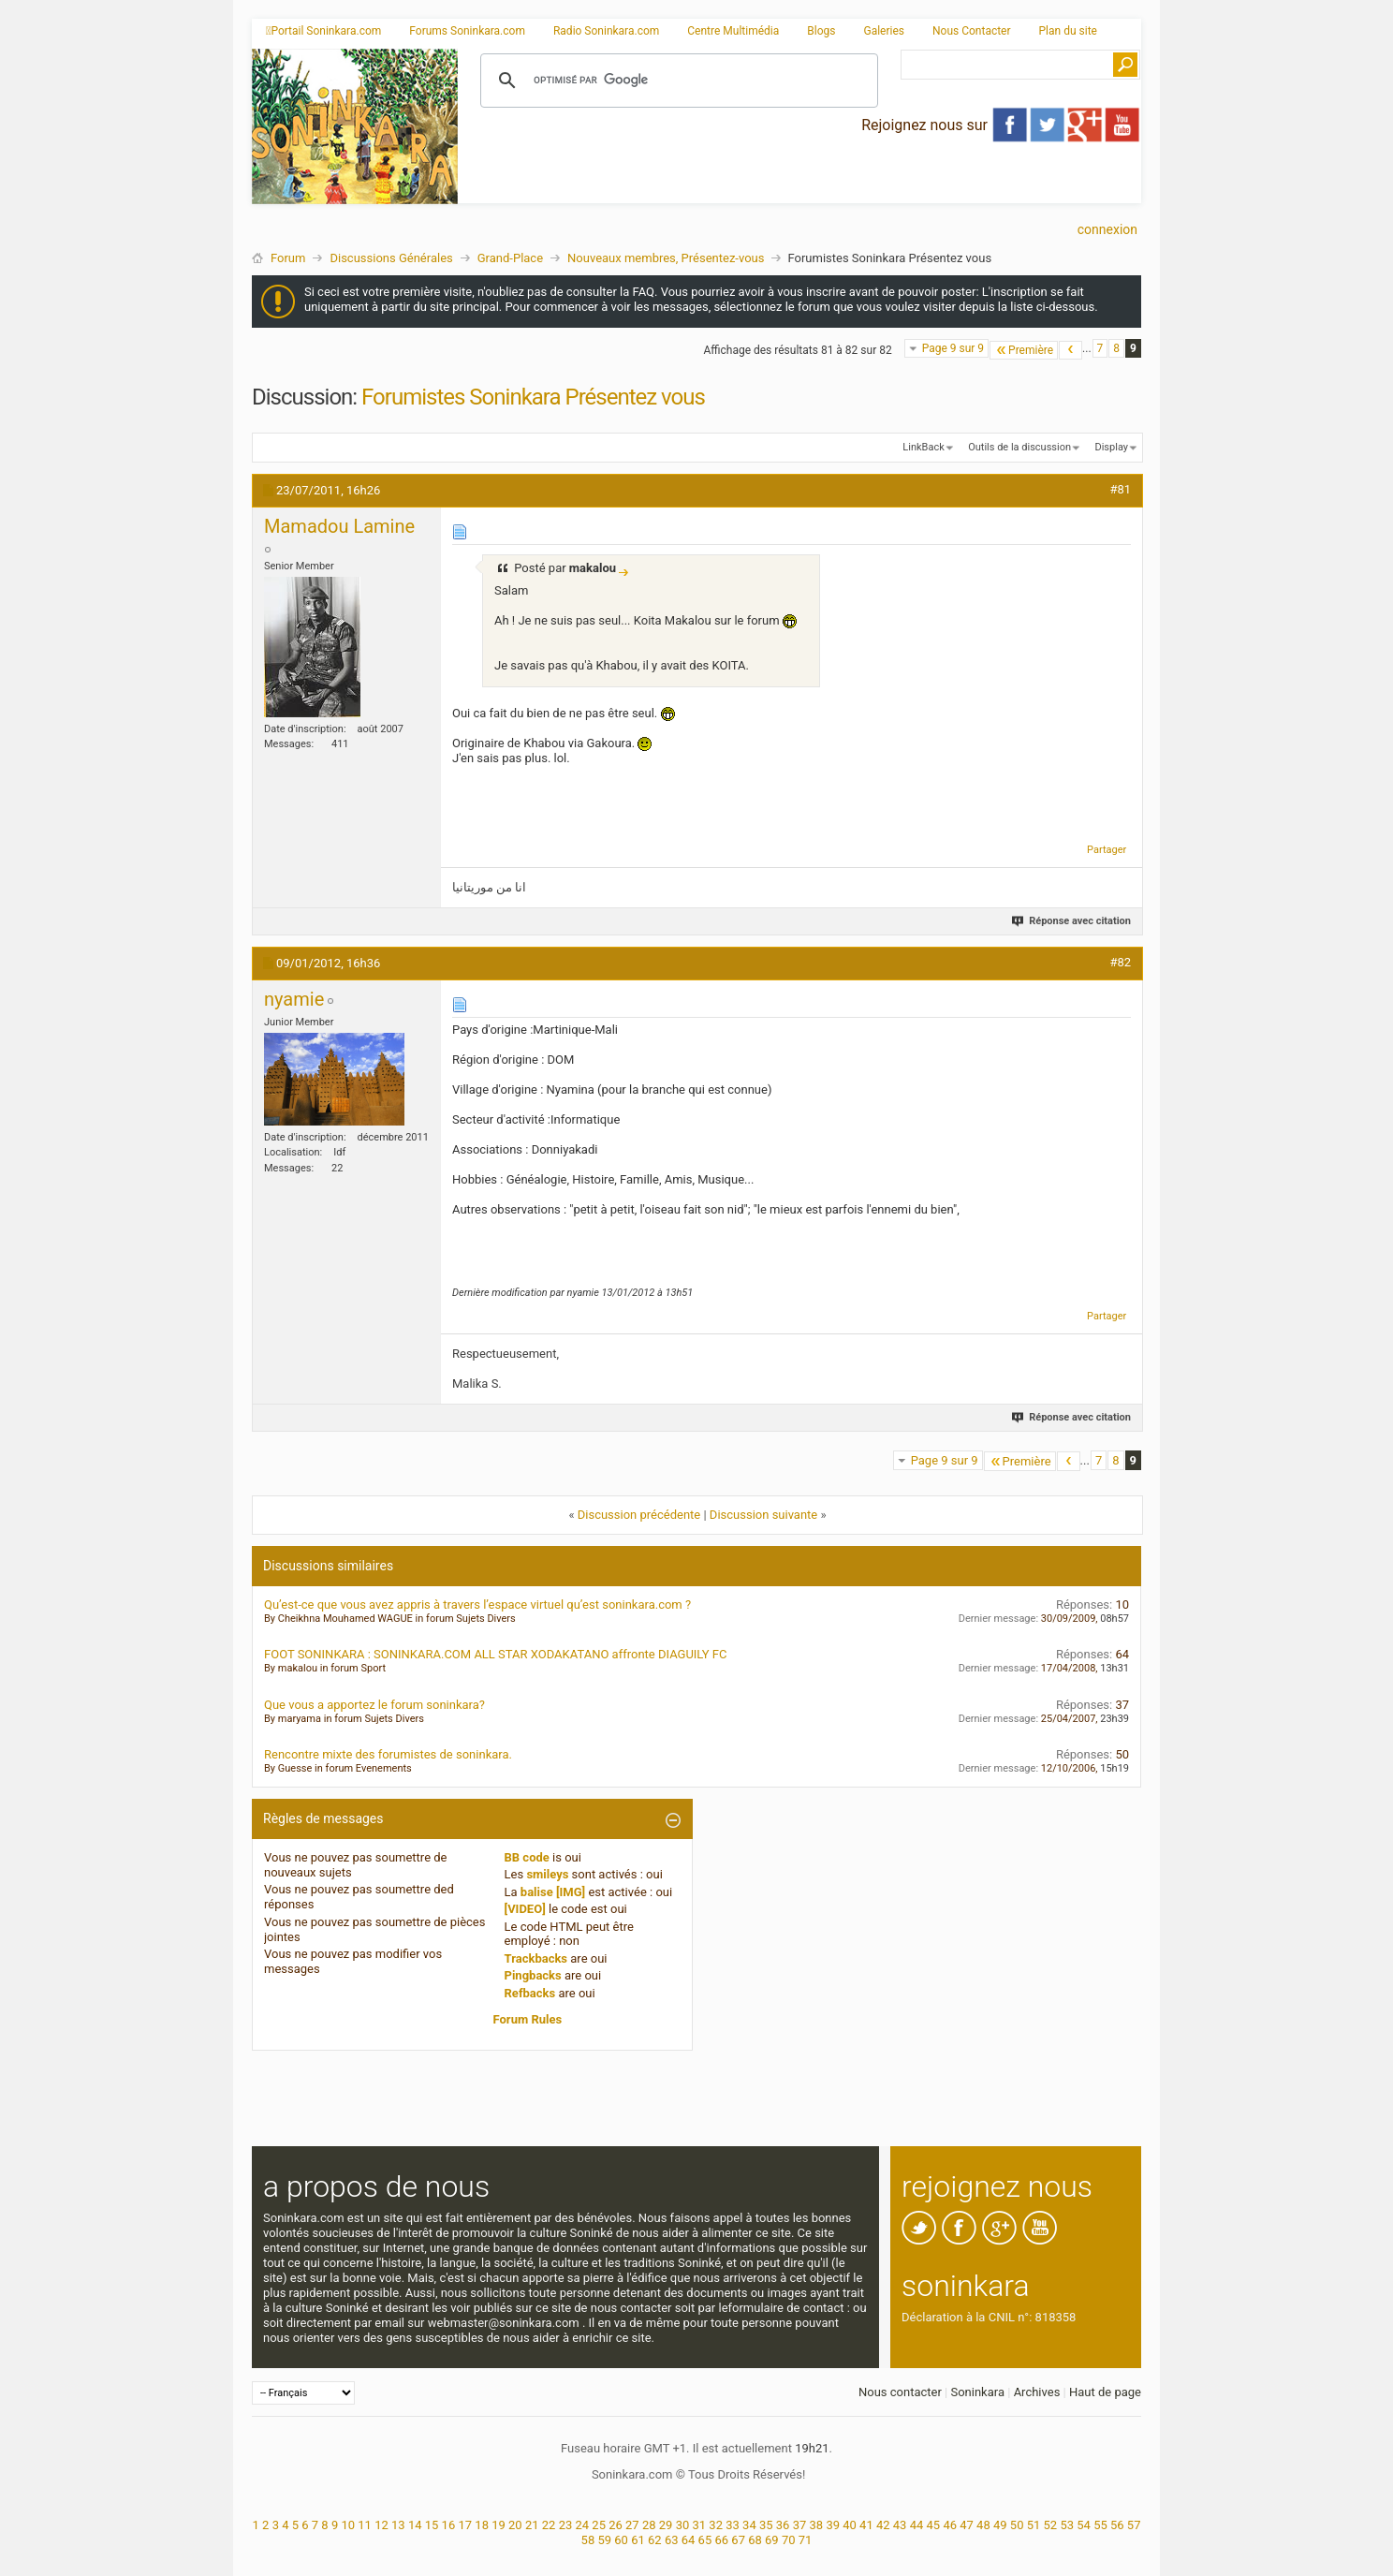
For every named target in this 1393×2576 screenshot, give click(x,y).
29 (666, 2525)
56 (1117, 2525)
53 (1067, 2525)
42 (883, 2525)
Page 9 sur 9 (953, 348)
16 (449, 2525)
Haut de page (1105, 2392)
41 (866, 2525)
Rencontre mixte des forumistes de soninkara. (388, 1754)
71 (806, 2540)
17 (465, 2525)
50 (1017, 2525)
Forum (288, 258)
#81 (1120, 489)
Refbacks (530, 1993)
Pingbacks (533, 1975)
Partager (1106, 850)
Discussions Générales (391, 258)
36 (783, 2525)
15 (432, 2525)
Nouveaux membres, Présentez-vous (665, 258)
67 (738, 2540)
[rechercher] (676, 80)
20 (515, 2525)
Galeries (883, 30)
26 (616, 2525)
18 (482, 2525)
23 (566, 2525)
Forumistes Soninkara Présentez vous (533, 397)
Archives (1037, 2392)
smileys (547, 1874)
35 (766, 2525)
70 (789, 2540)
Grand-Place (510, 258)
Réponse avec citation (1072, 921)
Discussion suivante (763, 1515)
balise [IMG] (553, 1892)
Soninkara (977, 2392)
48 (983, 2525)
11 (365, 2525)
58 (588, 2540)
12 (381, 2525)
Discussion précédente (639, 1515)
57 (1134, 2525)
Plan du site (1068, 30)
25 (599, 2525)
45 (934, 2525)
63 (672, 2540)
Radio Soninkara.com (606, 30)
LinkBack (923, 447)
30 (683, 2525)
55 (1100, 2525)
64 (689, 2540)
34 (749, 2525)
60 (621, 2540)
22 (549, 2525)
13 (398, 2525)
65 (705, 2540)
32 (716, 2525)
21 (532, 2525)
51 (1034, 2525)
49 (1000, 2525)
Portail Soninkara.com (323, 30)
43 (900, 2525)
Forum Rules (528, 2019)
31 (700, 2525)
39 (833, 2525)
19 (498, 2525)
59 (604, 2540)
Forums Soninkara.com (467, 30)
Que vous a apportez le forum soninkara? (374, 1705)
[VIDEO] (525, 1909)
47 (967, 2525)
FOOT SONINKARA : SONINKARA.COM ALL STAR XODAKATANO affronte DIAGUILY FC (495, 1654)
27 (632, 2525)
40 (850, 2525)
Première (1023, 350)
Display (1111, 447)
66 (721, 2540)
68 (755, 2540)
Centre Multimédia (733, 30)
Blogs (821, 30)
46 (950, 2525)
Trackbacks (536, 1958)
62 (655, 2540)
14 (415, 2525)
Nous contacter (900, 2392)
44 (917, 2525)
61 (638, 2540)
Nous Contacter (971, 30)
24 (582, 2525)
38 (817, 2525)
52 (1051, 2525)
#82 (1120, 962)
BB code (527, 1857)
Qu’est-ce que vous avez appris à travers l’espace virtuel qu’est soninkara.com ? (477, 1604)
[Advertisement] (799, 188)
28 (649, 2525)
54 (1084, 2525)
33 (733, 2525)
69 (772, 2540)
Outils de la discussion (1019, 447)
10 (348, 2525)
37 (800, 2525)
